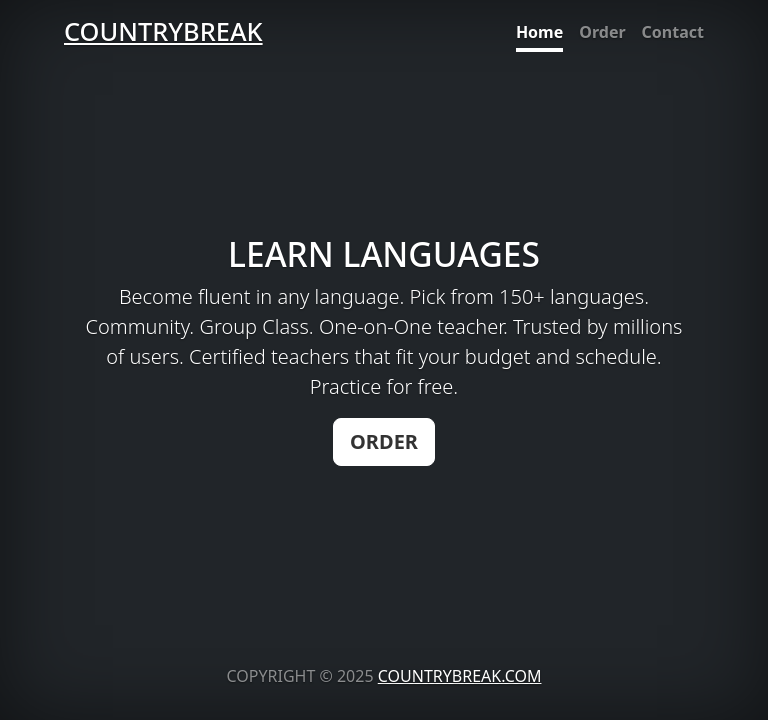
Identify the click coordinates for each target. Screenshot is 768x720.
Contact (673, 32)
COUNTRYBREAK (163, 31)
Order (602, 32)
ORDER (384, 441)
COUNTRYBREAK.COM (460, 676)
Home (539, 32)
